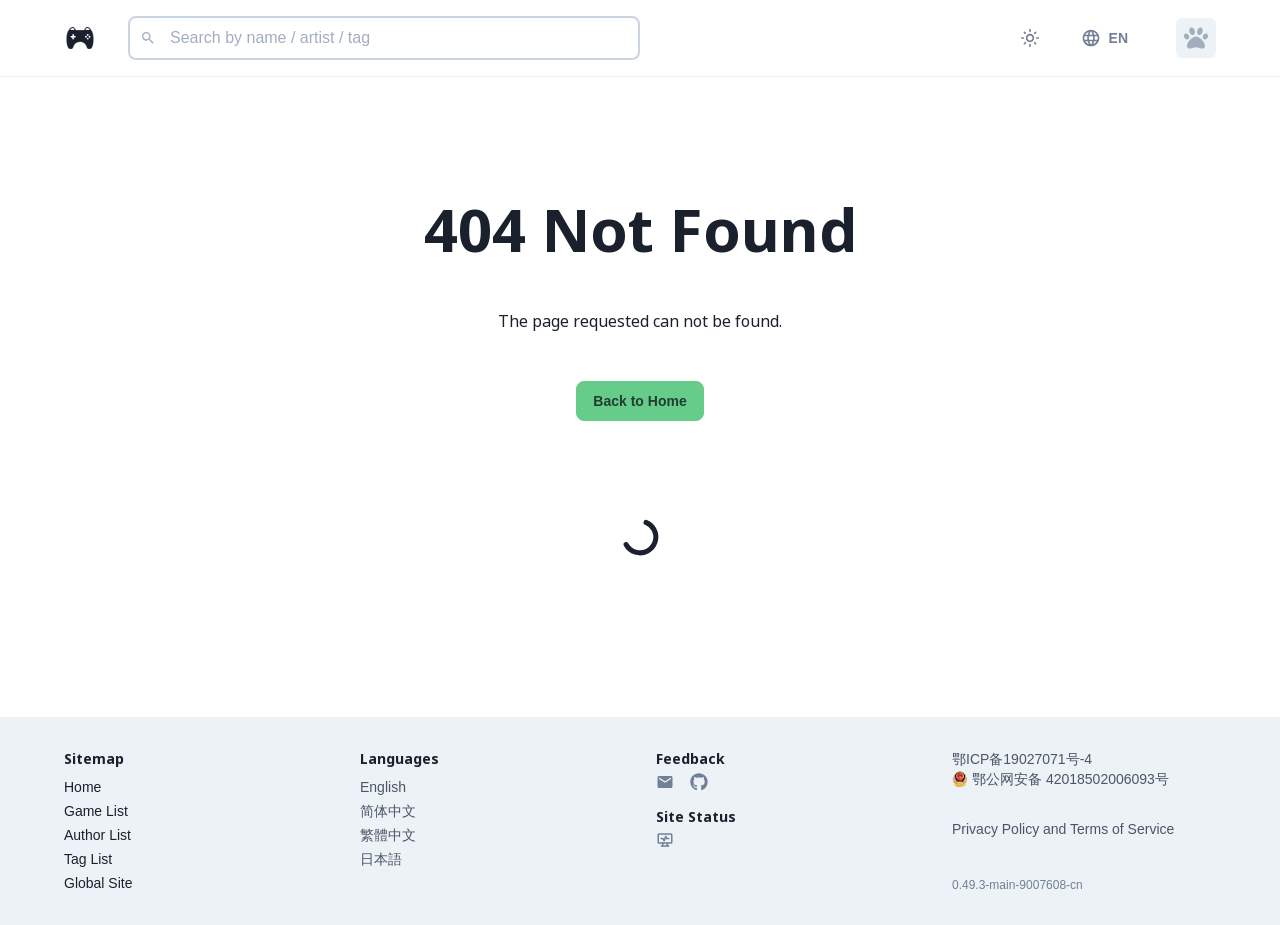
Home (82, 787)
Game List (96, 811)
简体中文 (388, 811)
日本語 (381, 859)
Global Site (98, 883)
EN (1104, 38)
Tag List (88, 859)
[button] (1196, 38)
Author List (97, 835)
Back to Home (639, 401)
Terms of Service (1122, 829)
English (383, 787)
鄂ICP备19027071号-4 (1022, 759)
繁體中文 (388, 835)
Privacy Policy (995, 829)
